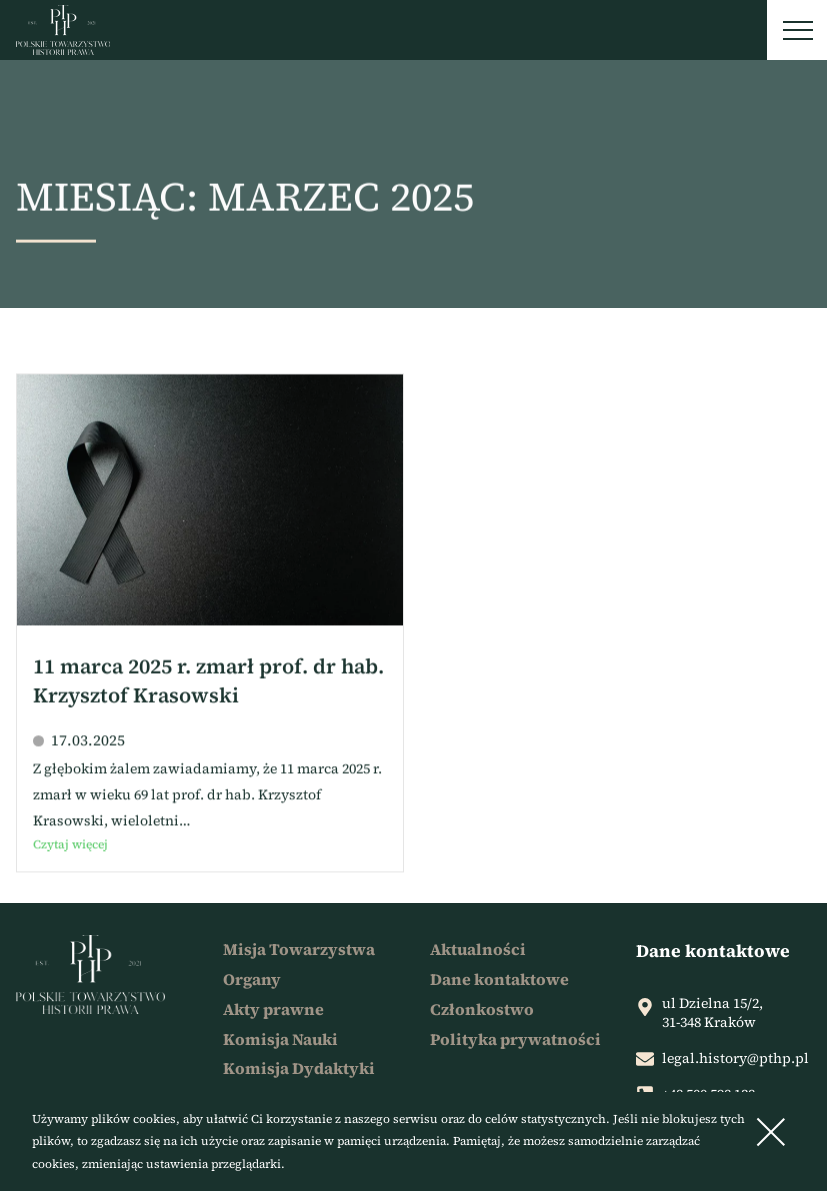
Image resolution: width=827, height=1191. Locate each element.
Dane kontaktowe (499, 979)
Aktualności (478, 949)
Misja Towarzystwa (299, 949)
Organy (252, 979)
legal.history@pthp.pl (735, 1058)
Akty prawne (273, 1009)
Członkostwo (482, 1009)
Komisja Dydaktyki (299, 1068)
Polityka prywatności (515, 1039)
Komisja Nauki (280, 1039)
